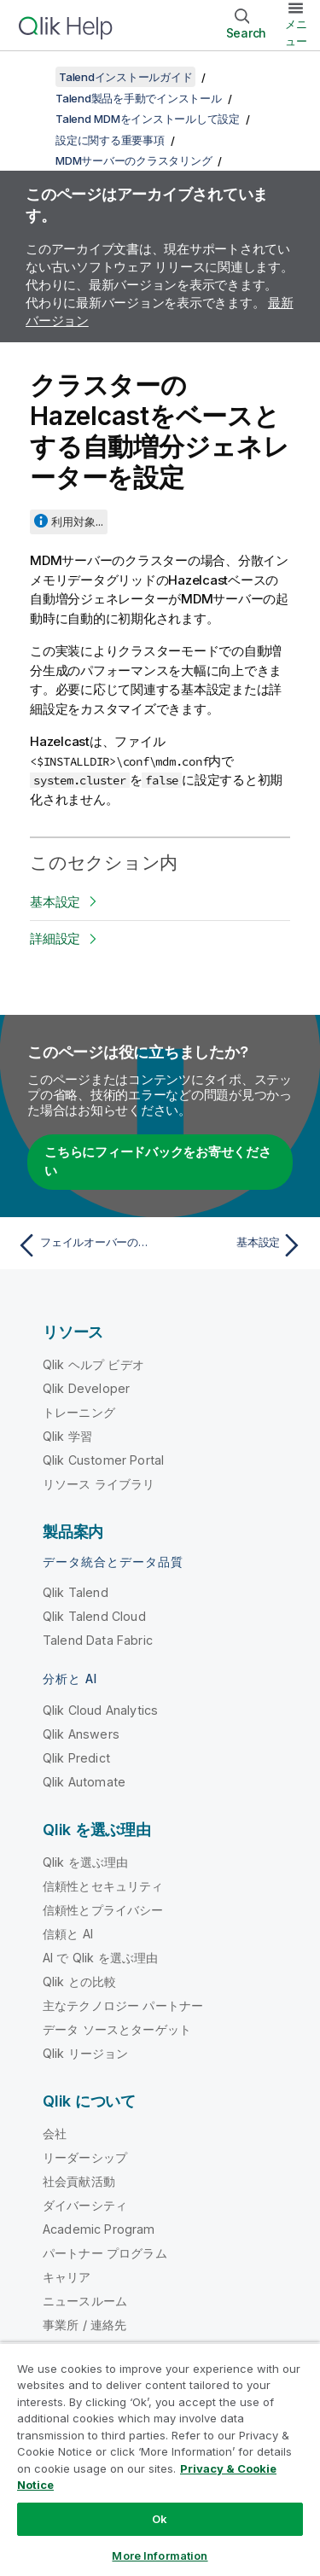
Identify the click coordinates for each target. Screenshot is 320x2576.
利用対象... (77, 521)
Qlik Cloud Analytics (100, 1710)
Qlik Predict (76, 1758)
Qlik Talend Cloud (94, 1616)
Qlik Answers (81, 1734)
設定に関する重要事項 (110, 140)
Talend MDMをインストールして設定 (147, 118)
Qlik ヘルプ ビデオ (93, 1364)
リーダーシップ (85, 2157)
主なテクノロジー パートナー (123, 2005)
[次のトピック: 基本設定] (235, 1245)
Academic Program (99, 2229)
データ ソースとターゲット (117, 2029)
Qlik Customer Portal (103, 1460)
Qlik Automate (84, 1782)
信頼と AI (68, 1933)
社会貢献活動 (79, 2181)
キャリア (67, 2277)
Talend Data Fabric (98, 1640)
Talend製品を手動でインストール (138, 98)
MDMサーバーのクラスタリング (133, 160)
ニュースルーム (85, 2300)
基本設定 (55, 902)
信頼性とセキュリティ (103, 1886)
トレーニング (79, 1412)
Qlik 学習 (67, 1436)
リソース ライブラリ (99, 1484)
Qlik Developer (86, 1388)
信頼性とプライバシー (103, 1910)
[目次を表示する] (34, 77)
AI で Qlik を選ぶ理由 (100, 1957)
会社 (55, 2133)
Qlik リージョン (86, 2053)
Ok (159, 2519)
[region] (160, 2459)
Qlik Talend (75, 1592)
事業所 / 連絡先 (84, 2324)
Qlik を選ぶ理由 (86, 1862)
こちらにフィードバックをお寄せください (157, 1162)
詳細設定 (55, 938)
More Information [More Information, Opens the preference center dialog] (159, 2555)
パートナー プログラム (105, 2253)
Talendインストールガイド (125, 77)
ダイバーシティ (85, 2205)
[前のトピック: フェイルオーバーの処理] (85, 1245)
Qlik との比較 (79, 1981)
